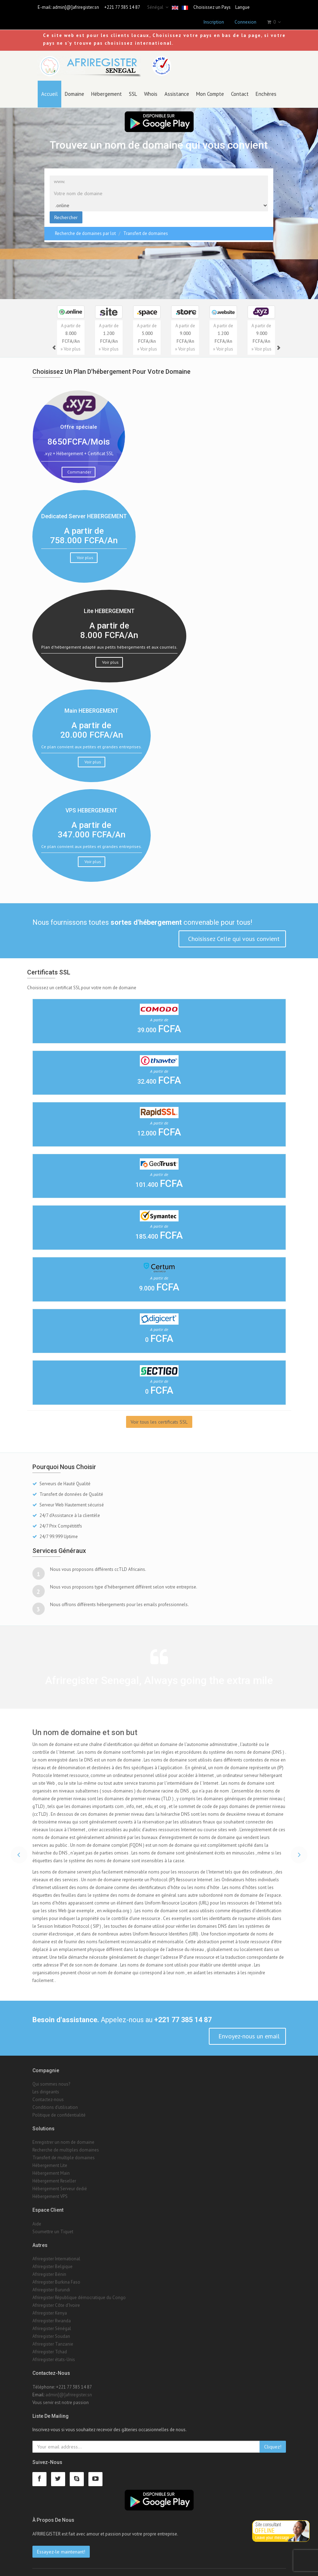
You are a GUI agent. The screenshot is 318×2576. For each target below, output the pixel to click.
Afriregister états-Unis (53, 2353)
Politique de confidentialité (59, 2108)
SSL (133, 87)
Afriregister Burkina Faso (56, 2276)
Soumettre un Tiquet (52, 2225)
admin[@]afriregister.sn (75, 7)
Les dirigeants (45, 2085)
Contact (240, 87)
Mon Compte (210, 87)
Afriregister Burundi (51, 2283)
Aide (36, 2217)
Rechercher (66, 211)
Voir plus (84, 550)
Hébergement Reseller (54, 2175)
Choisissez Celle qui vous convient (233, 932)
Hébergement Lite (49, 2159)
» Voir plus (71, 343)
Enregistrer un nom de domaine (63, 2136)
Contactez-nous (48, 2093)
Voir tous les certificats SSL (159, 1415)
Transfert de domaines (145, 227)
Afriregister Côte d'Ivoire (56, 2299)
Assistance (176, 87)
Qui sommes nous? (51, 2077)
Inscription (214, 22)
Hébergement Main (51, 2167)
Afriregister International (56, 2252)
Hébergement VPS (50, 2190)
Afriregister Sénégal (51, 2322)
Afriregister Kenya (49, 2307)
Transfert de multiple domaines (63, 2151)
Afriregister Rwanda (51, 2314)
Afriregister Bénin (49, 2268)
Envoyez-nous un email (248, 2029)
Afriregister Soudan (51, 2330)
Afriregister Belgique (52, 2260)
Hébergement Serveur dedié (59, 2182)
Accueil (49, 87)
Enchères (266, 87)
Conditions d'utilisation (55, 2101)
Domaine (74, 87)
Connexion (245, 22)
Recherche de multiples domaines (65, 2144)
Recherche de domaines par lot (85, 227)
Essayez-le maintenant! (61, 2545)
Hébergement (106, 87)
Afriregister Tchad (49, 2345)
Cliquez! (272, 2440)
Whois (150, 87)
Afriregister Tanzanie (52, 2338)
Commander (79, 465)
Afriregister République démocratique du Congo (79, 2291)
